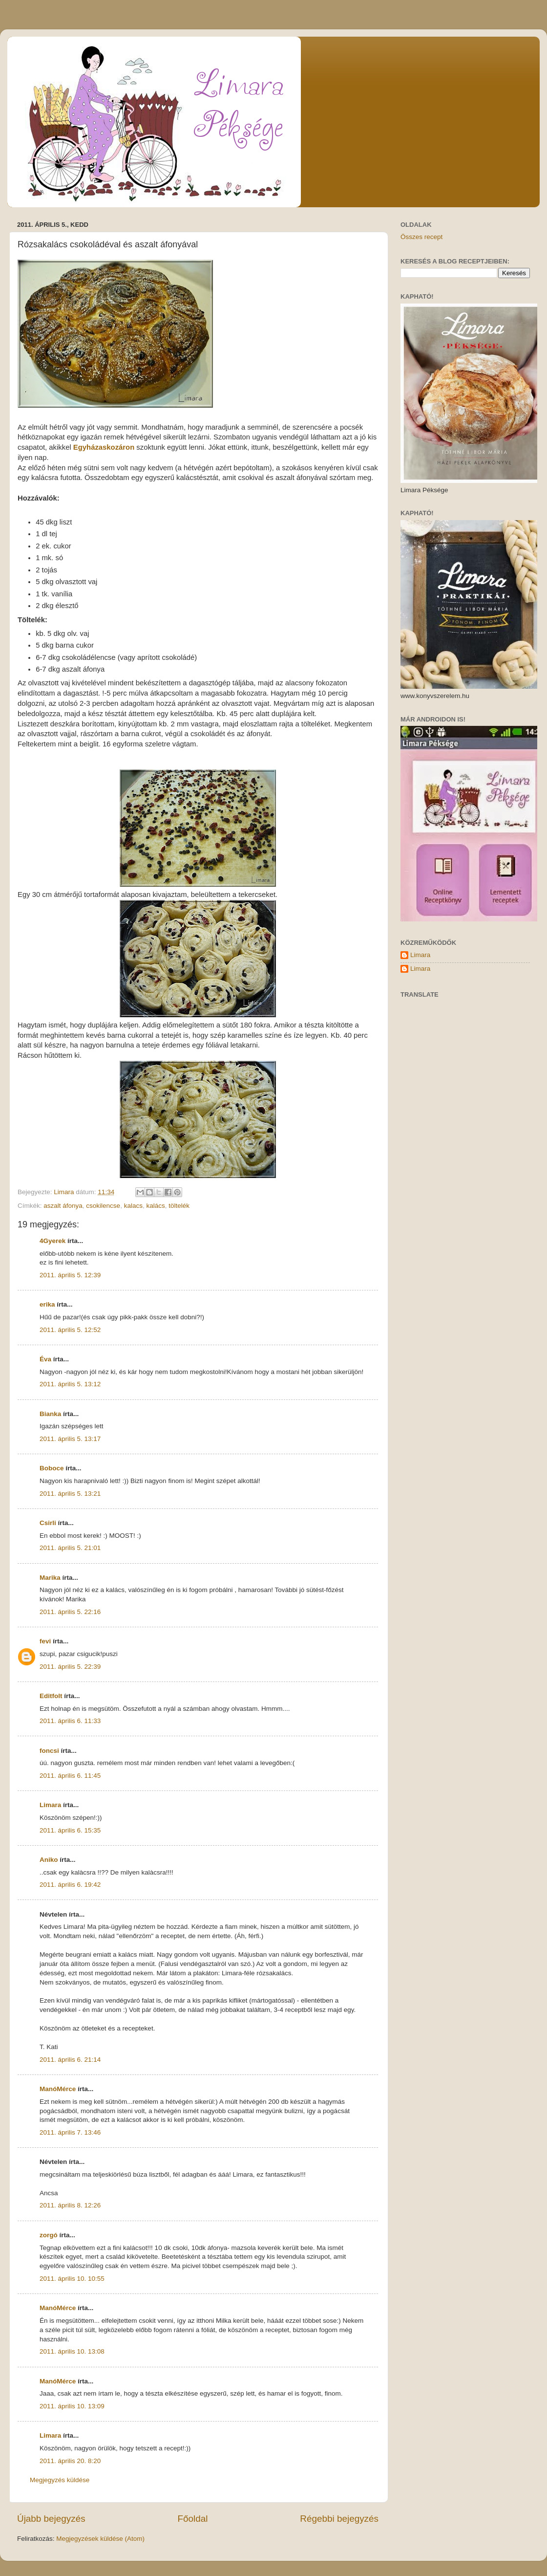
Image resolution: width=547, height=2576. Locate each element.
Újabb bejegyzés (51, 2518)
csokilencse (103, 1205)
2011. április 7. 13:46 (70, 2132)
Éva (45, 1359)
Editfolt (51, 1696)
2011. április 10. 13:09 (72, 2406)
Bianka (50, 1414)
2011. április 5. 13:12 (70, 1384)
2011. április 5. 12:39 (70, 1275)
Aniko (49, 1859)
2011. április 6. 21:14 (70, 2059)
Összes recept (421, 236)
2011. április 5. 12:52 (70, 1329)
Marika (50, 1577)
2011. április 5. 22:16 (70, 1611)
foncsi (49, 1750)
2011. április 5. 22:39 (70, 1666)
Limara (50, 1805)
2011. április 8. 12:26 (70, 2205)
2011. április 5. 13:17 (70, 1438)
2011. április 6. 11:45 (70, 1775)
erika (47, 1304)
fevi (45, 1641)
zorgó (49, 2235)
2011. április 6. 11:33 (70, 1721)
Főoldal (193, 2518)
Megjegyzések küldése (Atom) (100, 2538)
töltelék (178, 1205)
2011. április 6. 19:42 (70, 1884)
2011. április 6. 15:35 (70, 1830)
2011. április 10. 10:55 (72, 2278)
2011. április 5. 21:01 (70, 1547)
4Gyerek (52, 1240)
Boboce (52, 1468)
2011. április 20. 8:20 (70, 2461)
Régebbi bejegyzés (339, 2518)
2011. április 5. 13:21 (70, 1493)
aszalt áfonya (63, 1205)
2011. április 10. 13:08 (72, 2351)
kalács (155, 1205)
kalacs (133, 1205)
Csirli (48, 1523)
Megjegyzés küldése (59, 2480)
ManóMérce (58, 2089)
